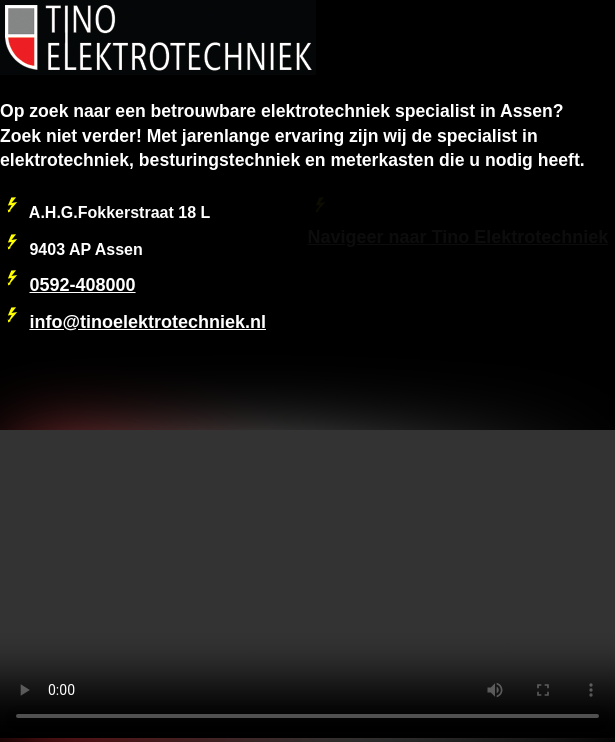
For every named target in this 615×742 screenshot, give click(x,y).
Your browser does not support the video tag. (307, 584)
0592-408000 (82, 285)
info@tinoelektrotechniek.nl (147, 322)
